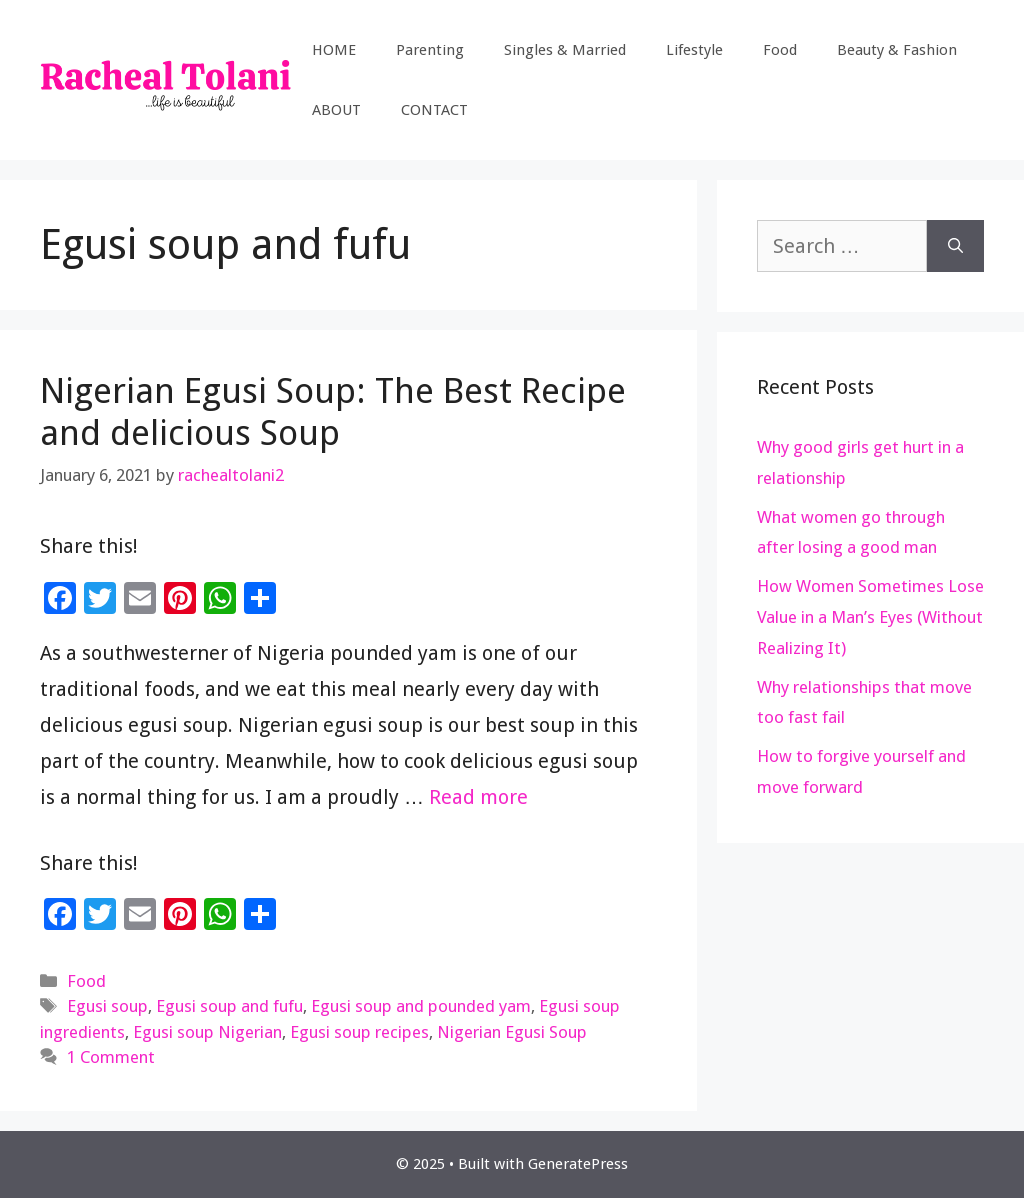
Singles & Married (565, 50)
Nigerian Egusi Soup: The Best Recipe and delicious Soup (333, 411)
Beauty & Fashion (897, 50)
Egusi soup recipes (359, 1032)
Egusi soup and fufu (229, 1006)
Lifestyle (694, 50)
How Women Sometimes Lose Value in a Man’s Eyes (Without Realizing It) (870, 616)
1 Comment (111, 1057)
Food (780, 50)
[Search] (955, 246)
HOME (334, 50)
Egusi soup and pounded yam (421, 1006)
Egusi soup (107, 1006)
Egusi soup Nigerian (207, 1032)
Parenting (430, 50)
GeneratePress (578, 1164)
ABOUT (336, 110)
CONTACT (434, 110)
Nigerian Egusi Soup (512, 1032)
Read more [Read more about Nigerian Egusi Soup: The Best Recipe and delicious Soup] (478, 797)
